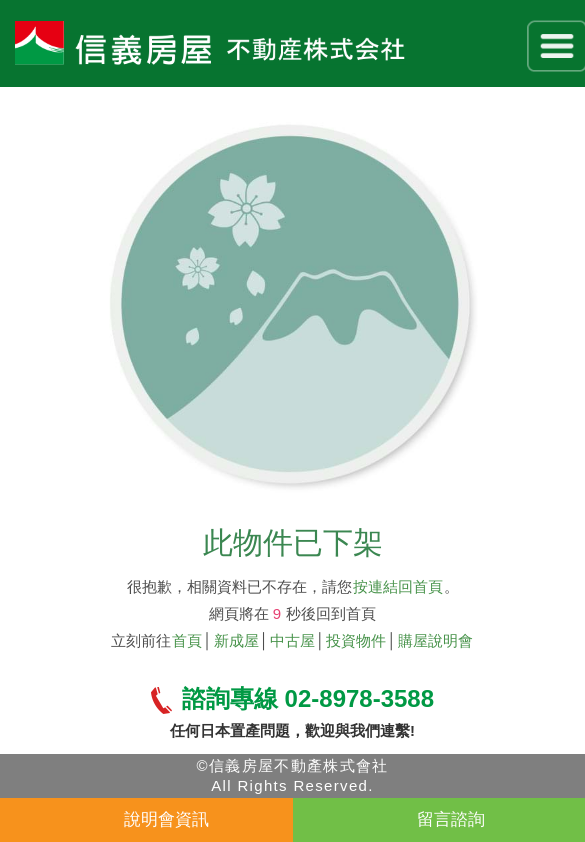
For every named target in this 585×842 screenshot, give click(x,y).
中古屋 (292, 640)
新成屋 (236, 640)
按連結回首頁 (398, 586)
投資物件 (356, 640)
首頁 (187, 640)
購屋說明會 (435, 640)
